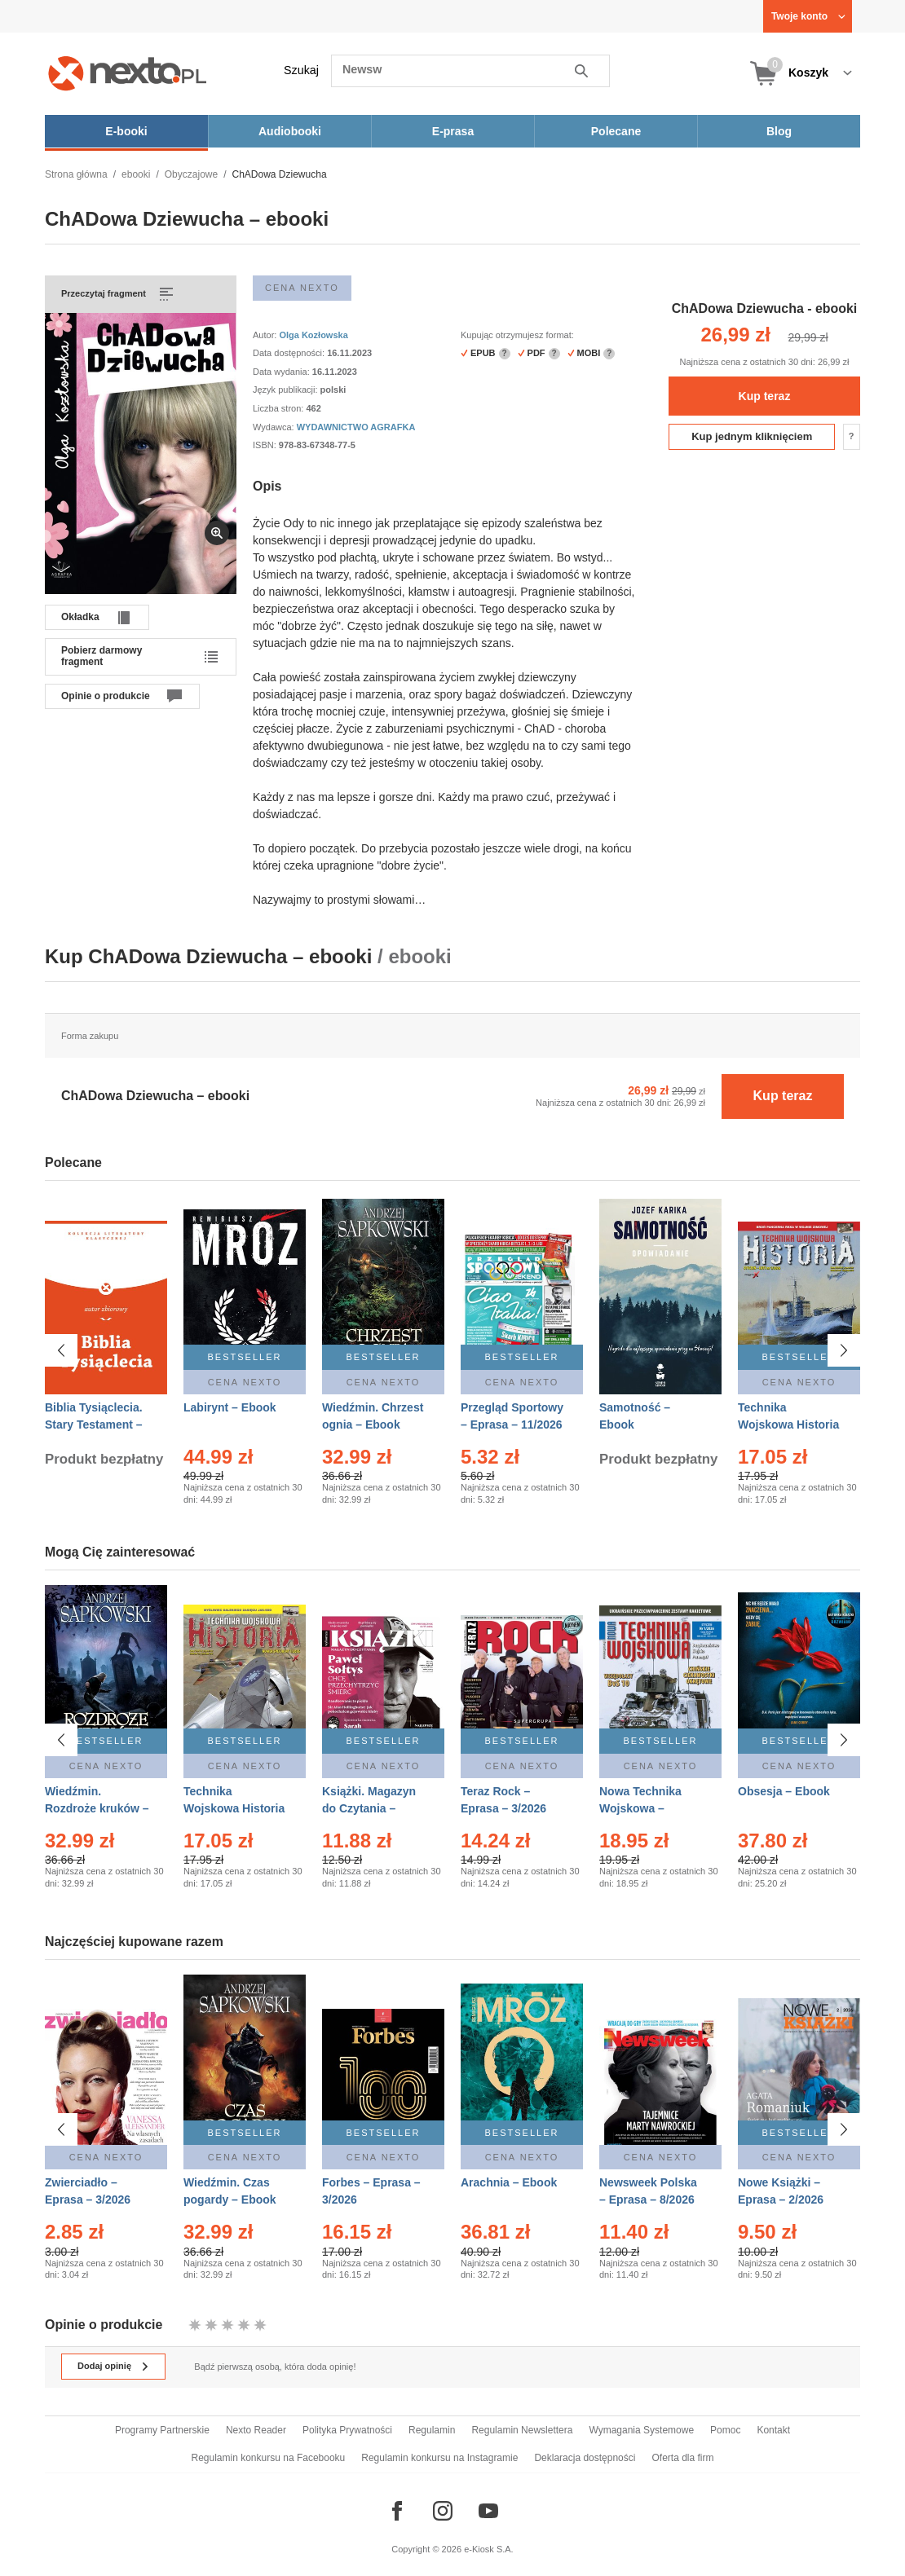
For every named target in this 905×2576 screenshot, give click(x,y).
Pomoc (725, 2430)
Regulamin (431, 2430)
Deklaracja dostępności (584, 2458)
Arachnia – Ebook (509, 2175)
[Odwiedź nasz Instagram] (443, 2511)
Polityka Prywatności (347, 2430)
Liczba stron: (279, 408)
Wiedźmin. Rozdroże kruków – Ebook (97, 1808)
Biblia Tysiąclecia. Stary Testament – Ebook (94, 1424)
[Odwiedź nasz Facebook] (397, 2511)
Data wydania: (282, 371)
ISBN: (266, 445)
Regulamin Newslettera (521, 2430)
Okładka (80, 617)
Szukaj (301, 70)
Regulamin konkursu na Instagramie (439, 2458)
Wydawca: (275, 427)
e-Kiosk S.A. (489, 2549)
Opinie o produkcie (105, 696)
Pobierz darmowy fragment (101, 656)
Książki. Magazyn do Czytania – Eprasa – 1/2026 (369, 1808)
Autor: (266, 335)
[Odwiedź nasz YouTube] (488, 2511)
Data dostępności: (290, 353)
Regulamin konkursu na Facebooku (269, 2458)
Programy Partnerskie (162, 2430)
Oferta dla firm (682, 2458)
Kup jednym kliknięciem (751, 436)
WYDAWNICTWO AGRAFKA (356, 427)
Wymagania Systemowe (641, 2430)
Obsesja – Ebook (784, 1791)
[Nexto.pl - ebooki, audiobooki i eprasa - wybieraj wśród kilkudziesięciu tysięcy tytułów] (127, 73)
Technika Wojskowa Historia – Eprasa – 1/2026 (788, 1424)
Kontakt (773, 2430)
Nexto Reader (256, 2430)
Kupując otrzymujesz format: (517, 335)
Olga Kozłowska (313, 335)
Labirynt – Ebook (229, 1407)
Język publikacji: (286, 389)
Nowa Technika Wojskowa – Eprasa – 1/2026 (642, 1808)
